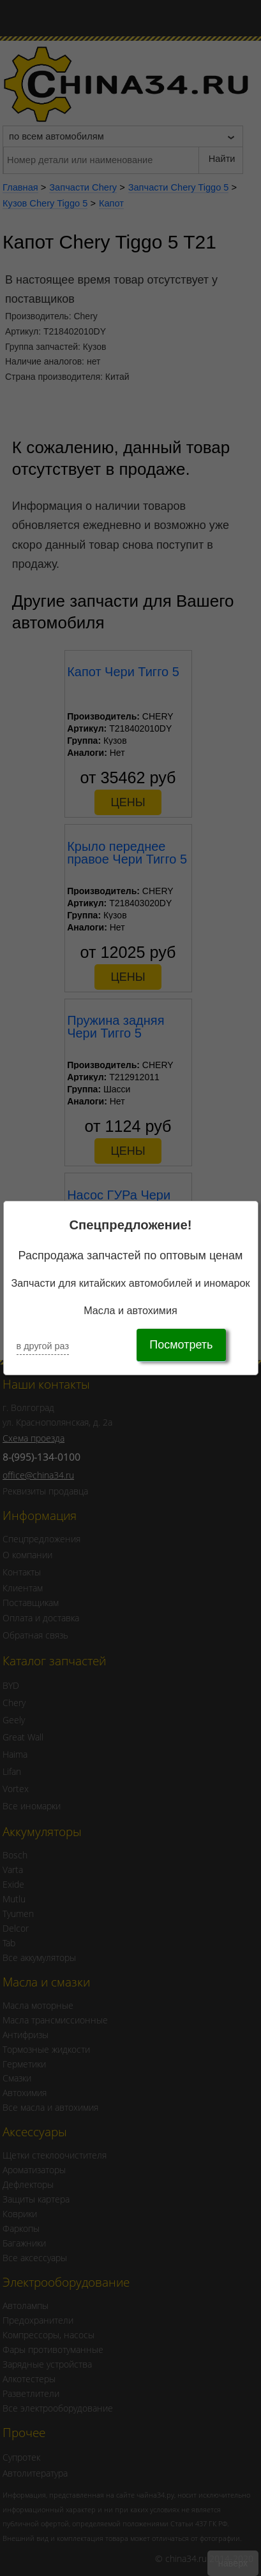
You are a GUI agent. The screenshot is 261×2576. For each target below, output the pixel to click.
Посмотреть (181, 1344)
